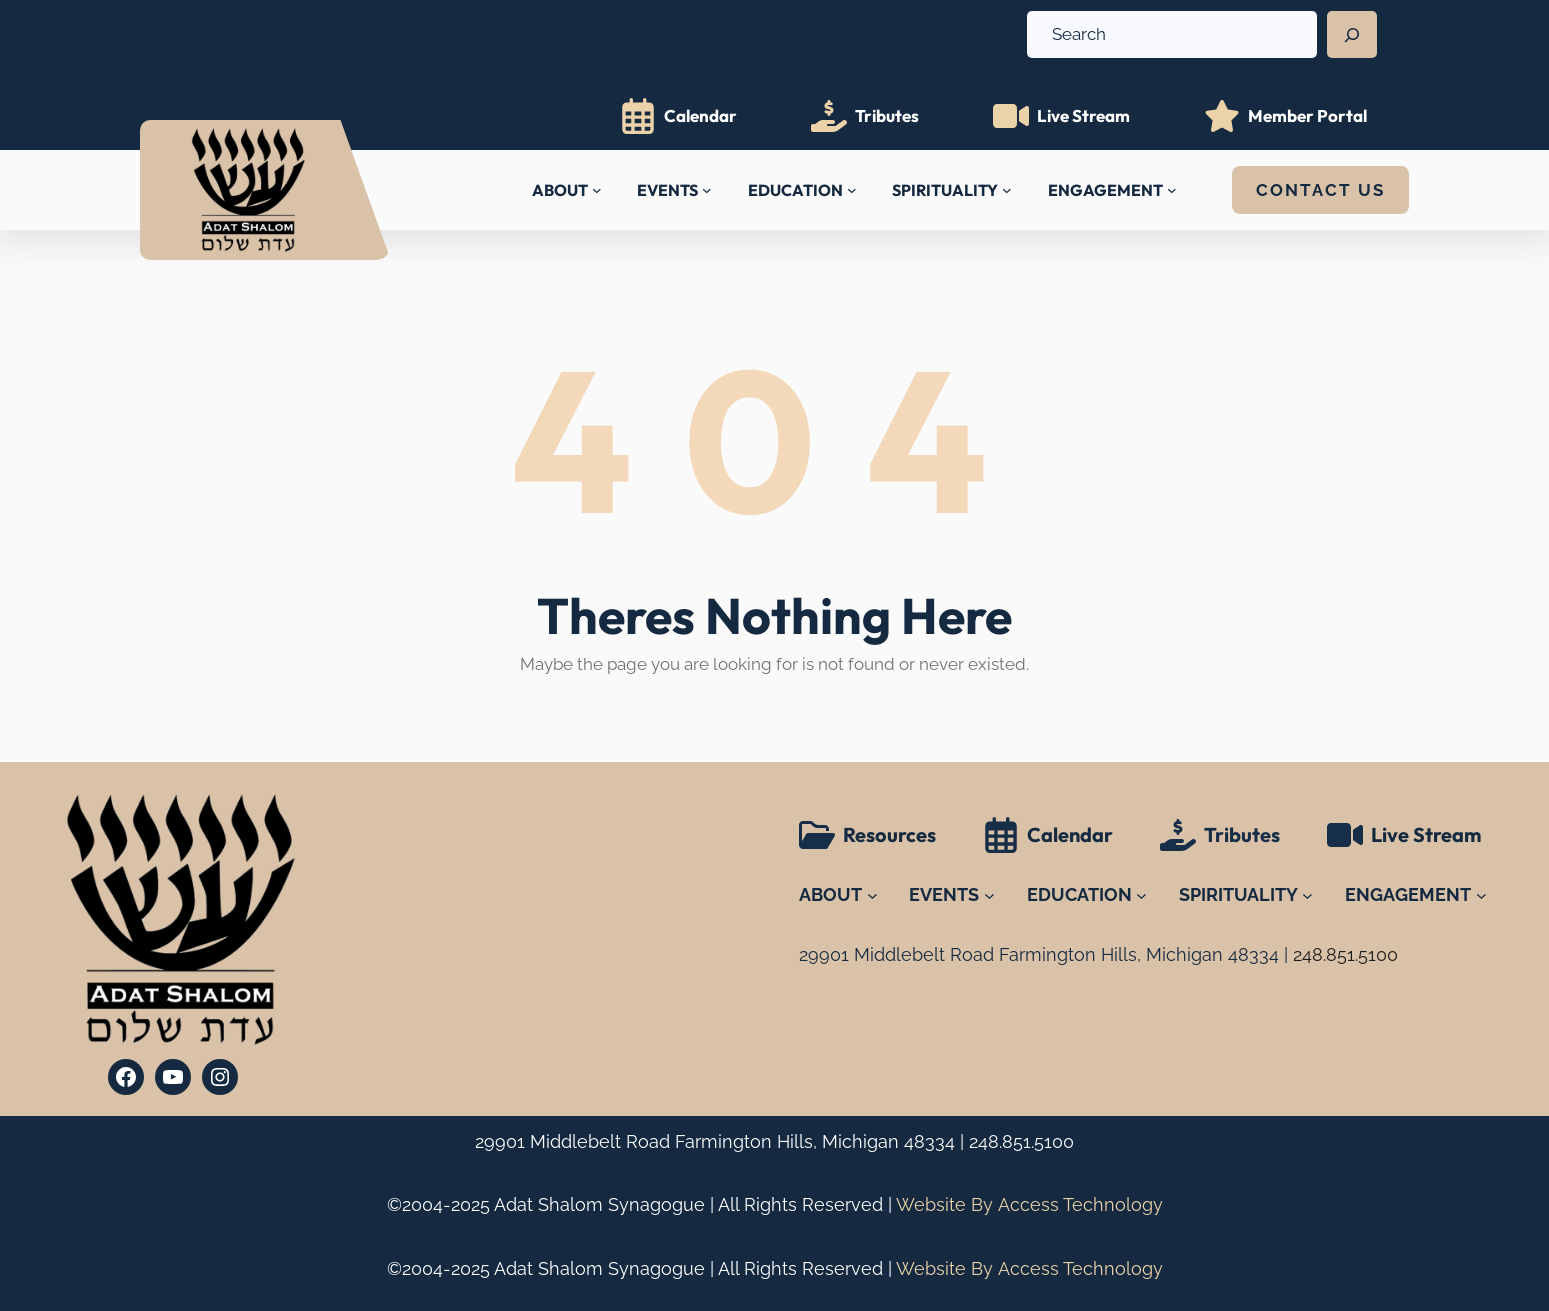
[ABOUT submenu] (597, 190)
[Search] (1352, 35)
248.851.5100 (1021, 1141)
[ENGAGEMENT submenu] (1172, 190)
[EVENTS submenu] (707, 190)
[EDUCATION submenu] (852, 190)
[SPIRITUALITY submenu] (1007, 190)
